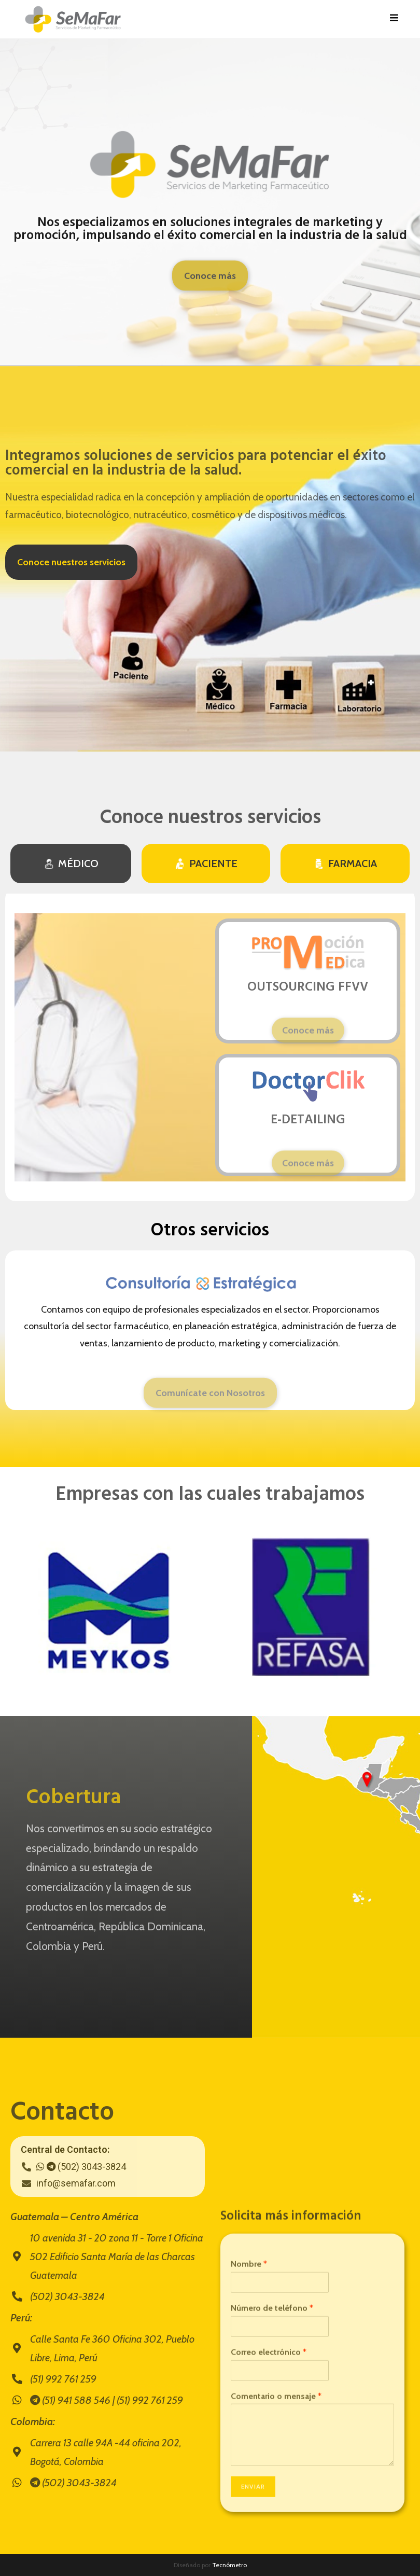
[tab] (70, 863)
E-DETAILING (308, 1120)
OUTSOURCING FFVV (307, 987)
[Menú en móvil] (394, 19)
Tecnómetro (229, 2565)
